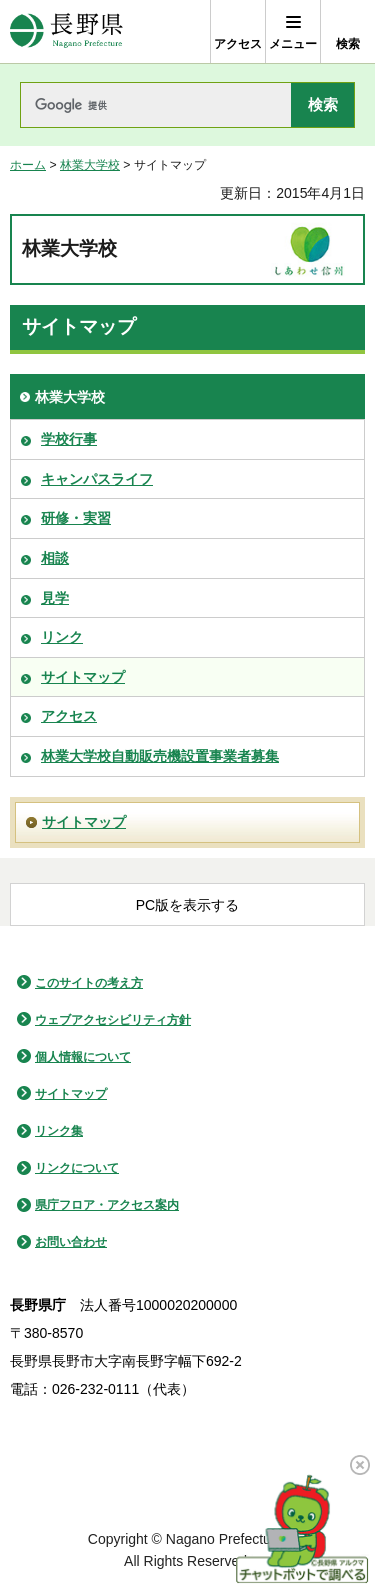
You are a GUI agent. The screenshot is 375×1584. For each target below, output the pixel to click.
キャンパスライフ (97, 479)
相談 (55, 558)
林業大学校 (90, 165)
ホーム (28, 165)
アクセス (69, 716)
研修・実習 (76, 518)
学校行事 (69, 439)
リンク (62, 637)
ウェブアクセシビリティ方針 (113, 1020)
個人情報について (83, 1057)
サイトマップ (83, 677)
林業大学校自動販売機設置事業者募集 (160, 756)
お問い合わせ (71, 1242)
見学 (55, 598)
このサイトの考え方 (89, 983)
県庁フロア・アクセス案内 (107, 1205)
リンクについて (77, 1168)
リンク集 (59, 1131)
